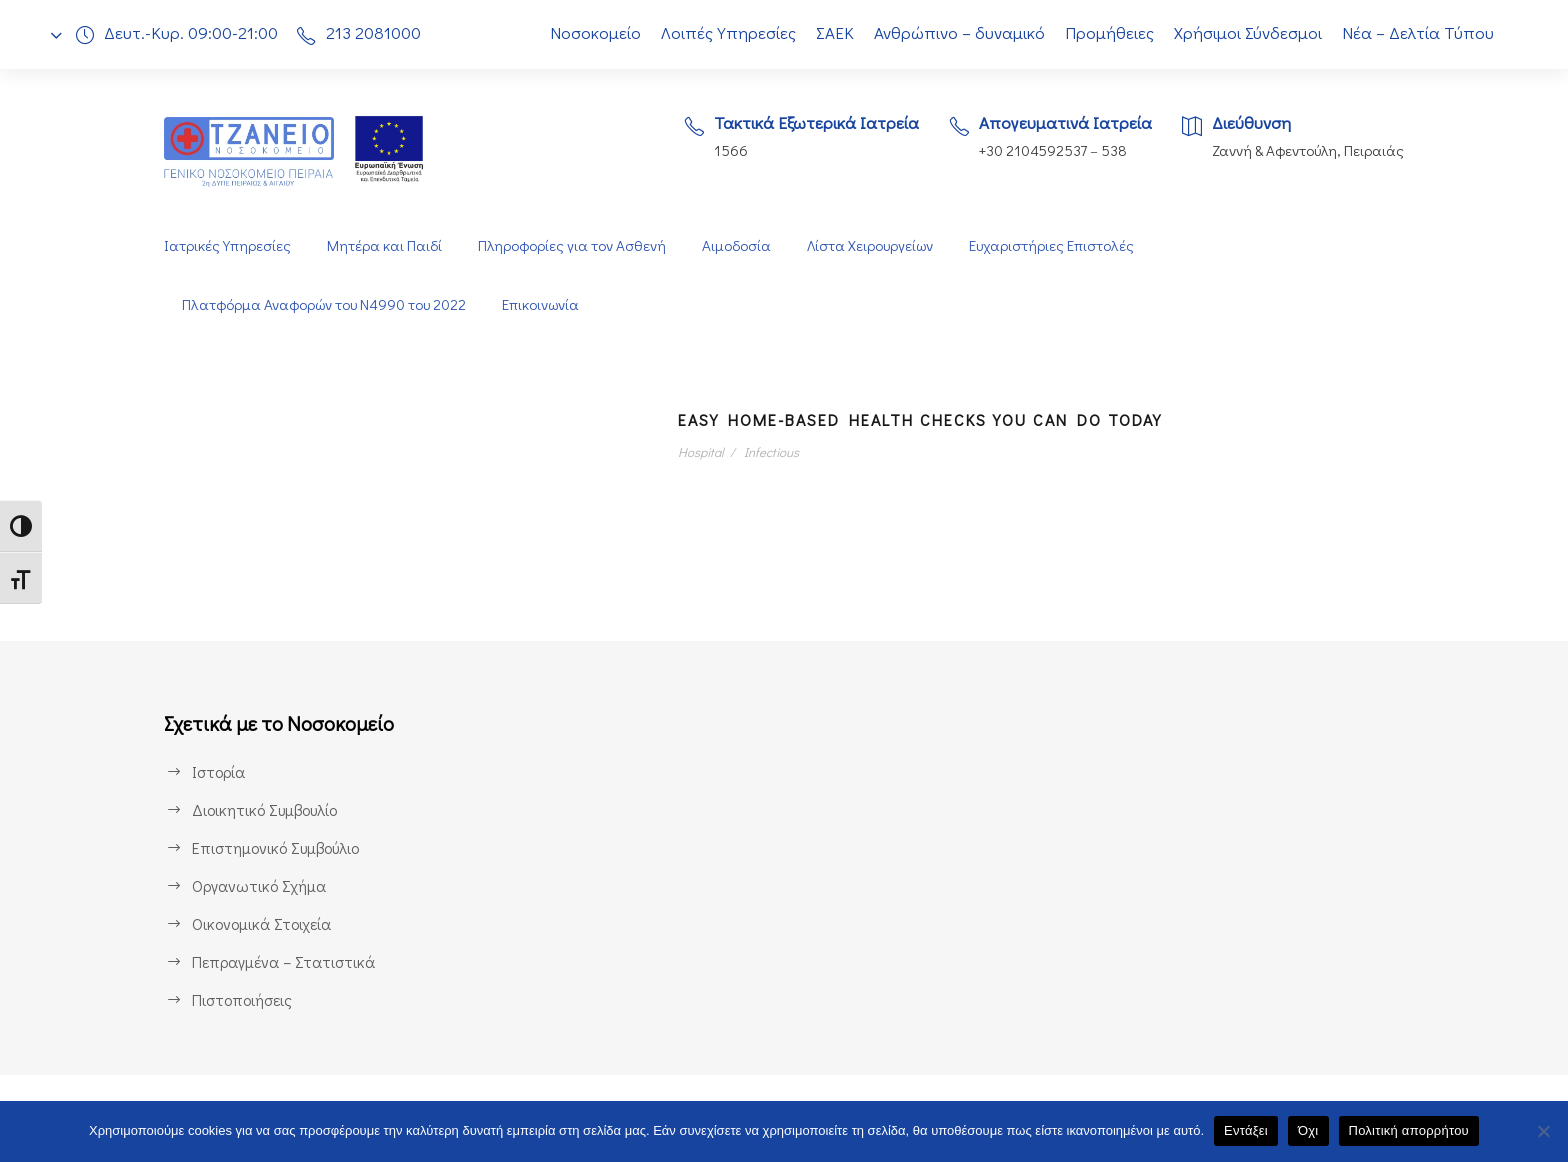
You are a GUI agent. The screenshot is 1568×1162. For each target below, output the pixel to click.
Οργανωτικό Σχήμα (260, 885)
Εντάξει (1246, 1130)
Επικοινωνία (548, 304)
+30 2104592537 (1027, 150)
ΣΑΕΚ (829, 32)
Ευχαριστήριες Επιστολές (1057, 245)
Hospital (701, 451)
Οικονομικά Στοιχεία (262, 923)
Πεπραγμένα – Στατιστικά (281, 961)
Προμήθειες (1109, 32)
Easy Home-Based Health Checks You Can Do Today (955, 419)
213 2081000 (378, 32)
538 (1112, 150)
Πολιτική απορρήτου (1409, 1130)
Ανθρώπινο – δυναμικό (958, 32)
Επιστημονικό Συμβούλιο (280, 847)
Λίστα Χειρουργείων (872, 245)
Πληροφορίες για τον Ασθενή (570, 245)
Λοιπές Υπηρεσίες (718, 32)
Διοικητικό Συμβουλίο (267, 809)
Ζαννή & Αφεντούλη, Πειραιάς (1306, 150)
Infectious (770, 451)
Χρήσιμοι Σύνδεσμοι (1249, 32)
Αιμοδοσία (736, 245)
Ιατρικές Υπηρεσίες (227, 245)
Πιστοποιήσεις (242, 999)
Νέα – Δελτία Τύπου (1420, 32)
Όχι (1308, 1130)
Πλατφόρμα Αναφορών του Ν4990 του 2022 (327, 304)
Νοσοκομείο (584, 32)
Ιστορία (217, 771)
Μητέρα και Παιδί (382, 245)
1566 (717, 150)
